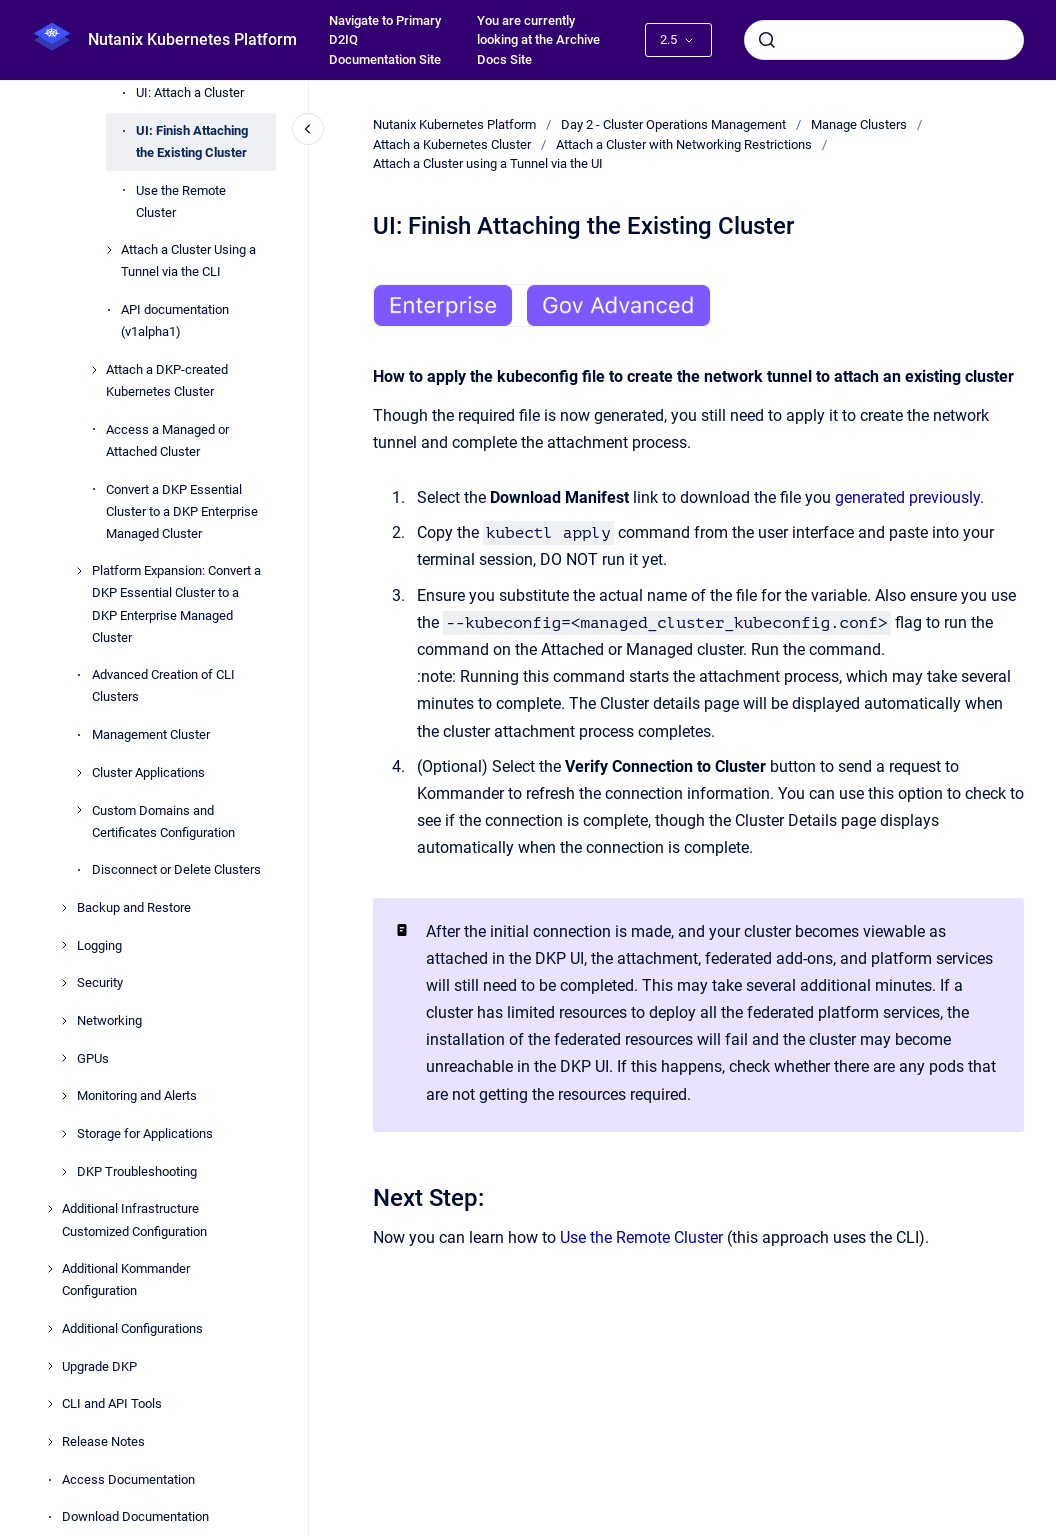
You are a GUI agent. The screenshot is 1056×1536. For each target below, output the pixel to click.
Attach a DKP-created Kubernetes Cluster (167, 380)
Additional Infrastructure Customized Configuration (134, 1219)
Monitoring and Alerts (137, 1095)
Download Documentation (135, 1516)
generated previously (907, 497)
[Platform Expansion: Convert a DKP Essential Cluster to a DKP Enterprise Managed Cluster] (79, 571)
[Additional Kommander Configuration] (50, 1269)
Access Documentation (128, 1479)
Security (100, 982)
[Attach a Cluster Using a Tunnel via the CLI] (109, 250)
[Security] (64, 983)
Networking (109, 1020)
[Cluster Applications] (79, 773)
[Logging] (64, 945)
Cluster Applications (148, 772)
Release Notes (103, 1441)
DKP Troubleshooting (137, 1171)
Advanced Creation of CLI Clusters (163, 685)
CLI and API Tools (112, 1403)
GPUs (93, 1058)
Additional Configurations (132, 1328)
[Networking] (64, 1021)
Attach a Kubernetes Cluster (452, 144)
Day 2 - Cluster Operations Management (673, 124)
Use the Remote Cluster (181, 201)
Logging (99, 945)
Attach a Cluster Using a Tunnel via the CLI (188, 260)
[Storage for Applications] (64, 1134)
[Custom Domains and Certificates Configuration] (79, 810)
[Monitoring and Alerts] (64, 1096)
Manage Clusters (859, 124)
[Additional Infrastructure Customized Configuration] (50, 1209)
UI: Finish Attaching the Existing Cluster (192, 141)
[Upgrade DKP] (50, 1366)
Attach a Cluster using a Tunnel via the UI (488, 163)
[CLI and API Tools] (50, 1404)
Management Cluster (151, 734)
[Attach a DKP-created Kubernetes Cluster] (94, 370)
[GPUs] (64, 1058)
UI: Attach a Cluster (190, 92)
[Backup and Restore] (64, 908)
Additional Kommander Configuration (126, 1279)
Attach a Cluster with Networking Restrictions (684, 144)
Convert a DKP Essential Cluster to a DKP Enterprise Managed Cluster (182, 511)
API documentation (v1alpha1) (175, 320)
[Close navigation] (308, 129)
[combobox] (884, 40)
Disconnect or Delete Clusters (176, 869)
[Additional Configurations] (50, 1329)
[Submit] (767, 40)
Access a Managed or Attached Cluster (167, 440)
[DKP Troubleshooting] (64, 1172)
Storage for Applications (145, 1133)
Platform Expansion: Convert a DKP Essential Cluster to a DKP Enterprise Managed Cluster (176, 603)
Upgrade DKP (99, 1366)
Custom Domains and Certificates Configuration (163, 821)
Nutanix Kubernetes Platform (192, 39)
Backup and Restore (134, 907)
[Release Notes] (50, 1442)
